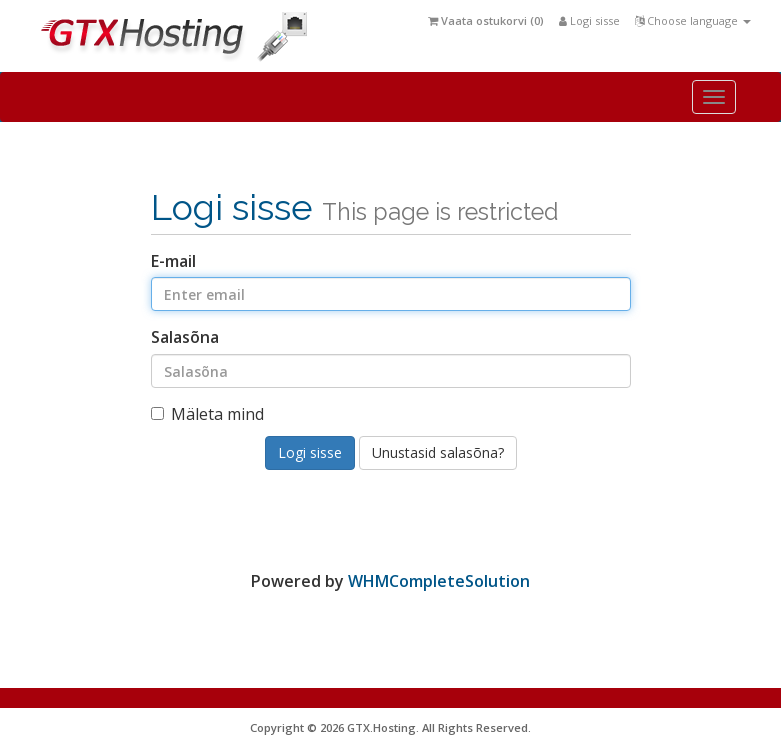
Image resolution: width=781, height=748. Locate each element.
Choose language (693, 20)
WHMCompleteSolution (439, 581)
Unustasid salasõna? (438, 452)
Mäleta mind (207, 414)
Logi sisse (589, 20)
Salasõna (185, 337)
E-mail (173, 261)
